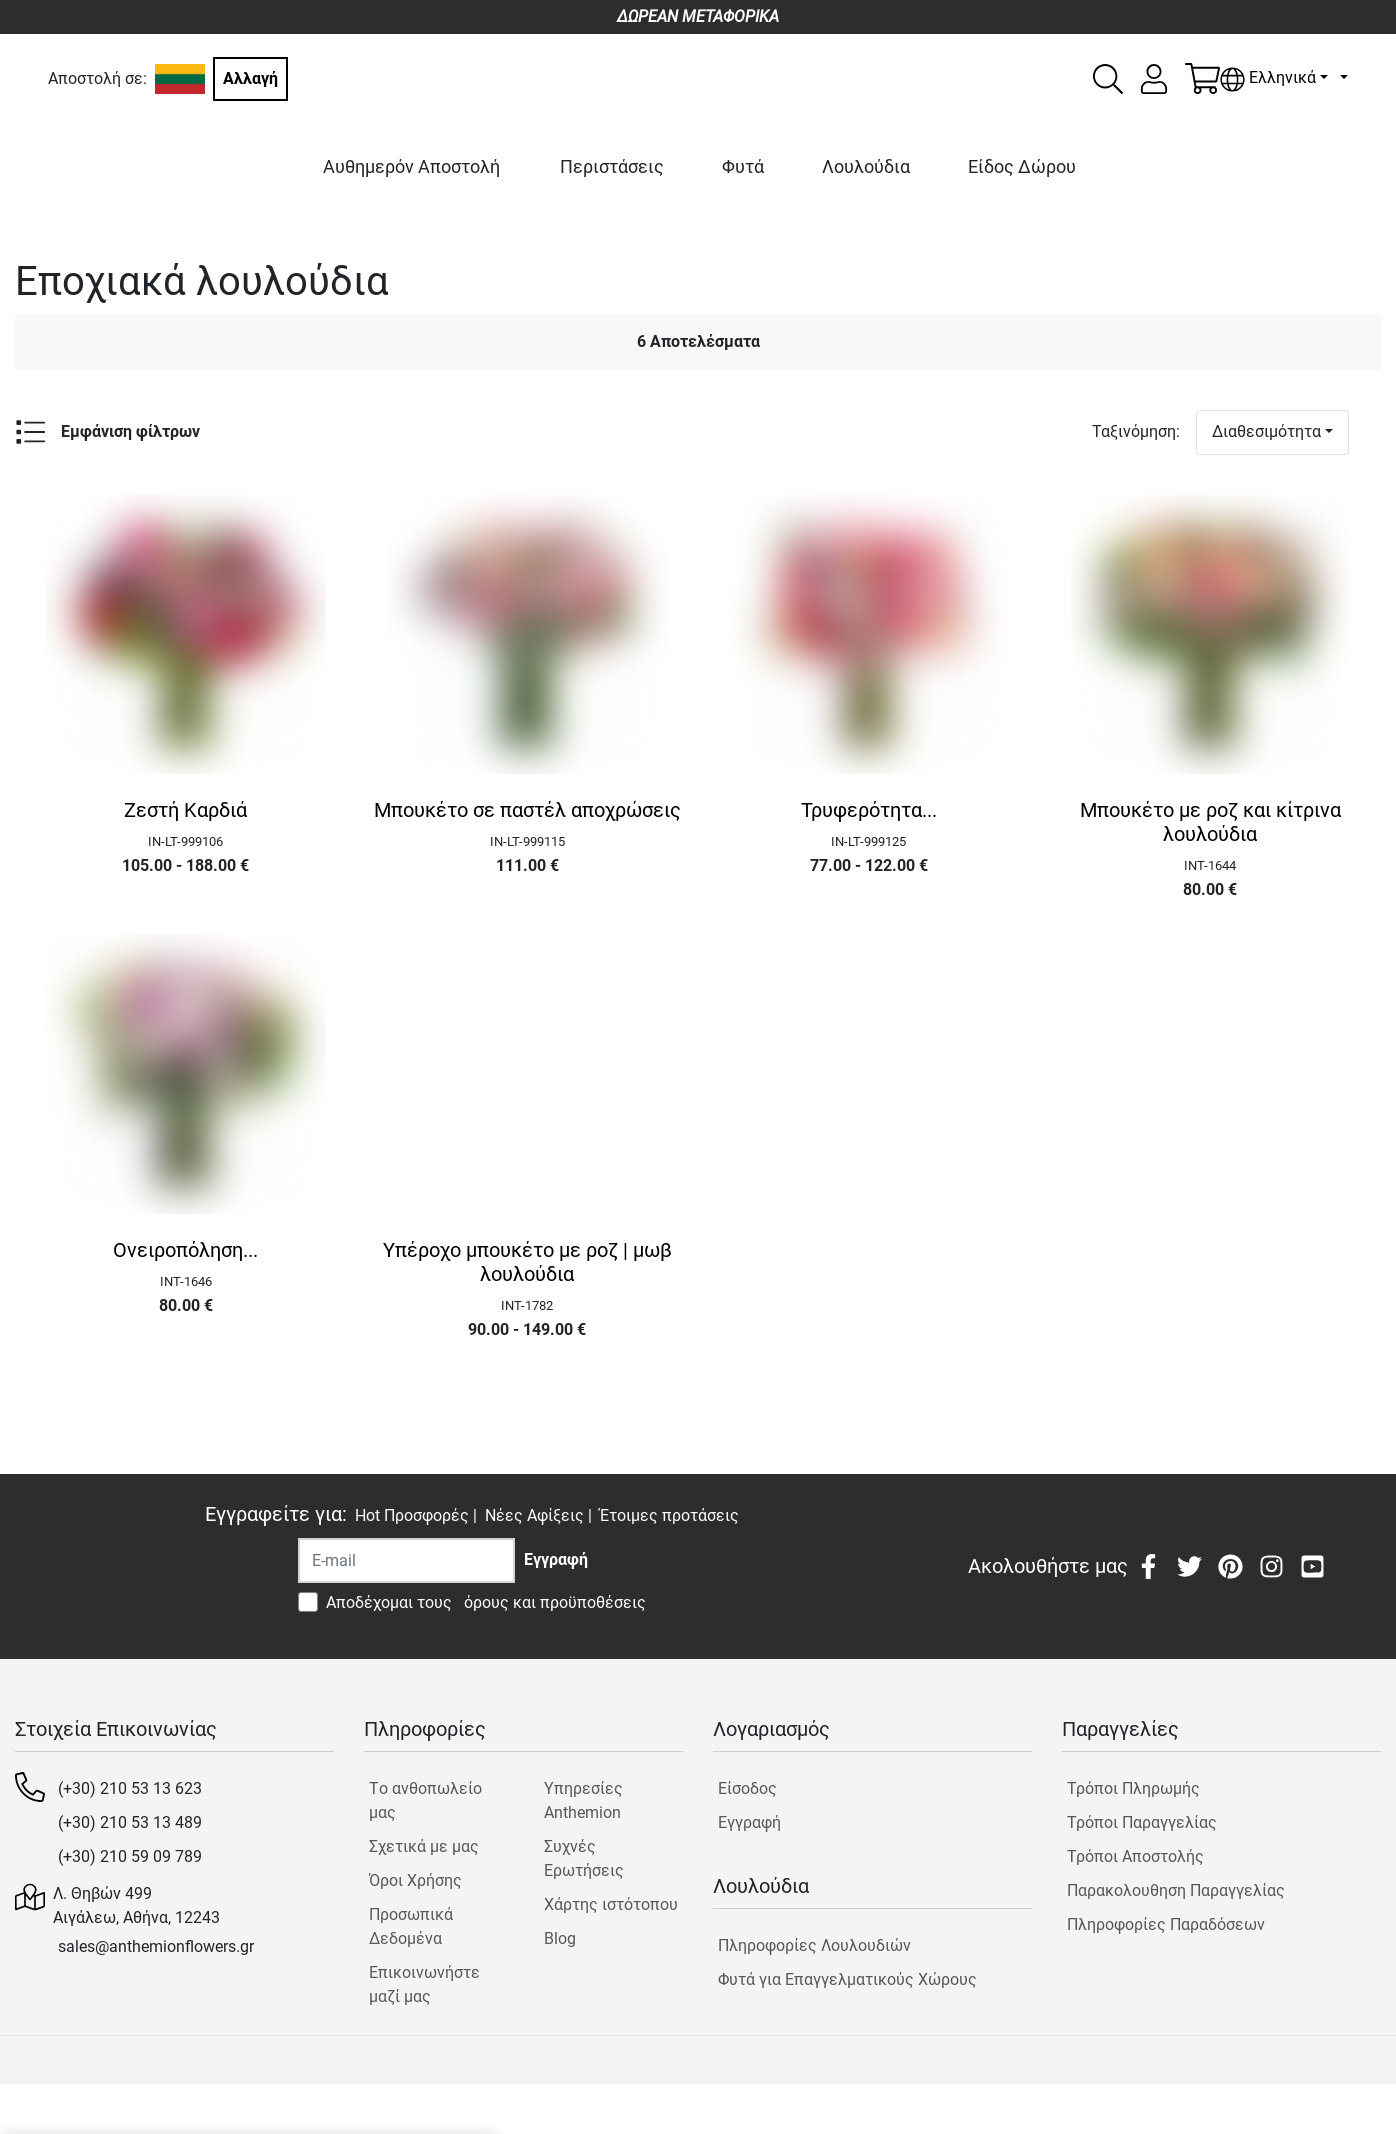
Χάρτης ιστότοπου (611, 1904)
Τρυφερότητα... (869, 810)
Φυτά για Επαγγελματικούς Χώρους (847, 1979)
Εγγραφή (749, 1822)
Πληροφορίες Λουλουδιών (814, 1945)
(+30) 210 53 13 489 (130, 1822)
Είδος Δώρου (1022, 166)
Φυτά (743, 166)
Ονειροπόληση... (185, 1250)
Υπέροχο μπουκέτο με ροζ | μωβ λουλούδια (527, 1262)
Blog (560, 1938)
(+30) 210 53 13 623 (130, 1788)
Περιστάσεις (612, 166)
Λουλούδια (866, 166)
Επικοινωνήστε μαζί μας (424, 1984)
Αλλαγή (250, 78)
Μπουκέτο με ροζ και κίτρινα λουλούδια (1210, 822)
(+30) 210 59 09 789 (130, 1856)
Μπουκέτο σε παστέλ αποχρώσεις (527, 810)
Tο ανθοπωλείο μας (425, 1800)
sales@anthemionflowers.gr (156, 1946)
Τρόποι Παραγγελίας (1142, 1822)
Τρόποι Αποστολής (1135, 1856)
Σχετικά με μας (424, 1846)
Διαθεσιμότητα (1266, 431)
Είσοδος (747, 1788)
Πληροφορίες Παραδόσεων (1166, 1924)
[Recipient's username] (406, 1560)
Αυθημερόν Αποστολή (411, 166)
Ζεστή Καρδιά (185, 810)
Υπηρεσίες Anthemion (583, 1800)
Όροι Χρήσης (415, 1880)
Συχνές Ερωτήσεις (584, 1858)
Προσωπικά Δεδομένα (411, 1926)
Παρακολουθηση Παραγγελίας (1176, 1890)
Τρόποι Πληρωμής (1133, 1788)
